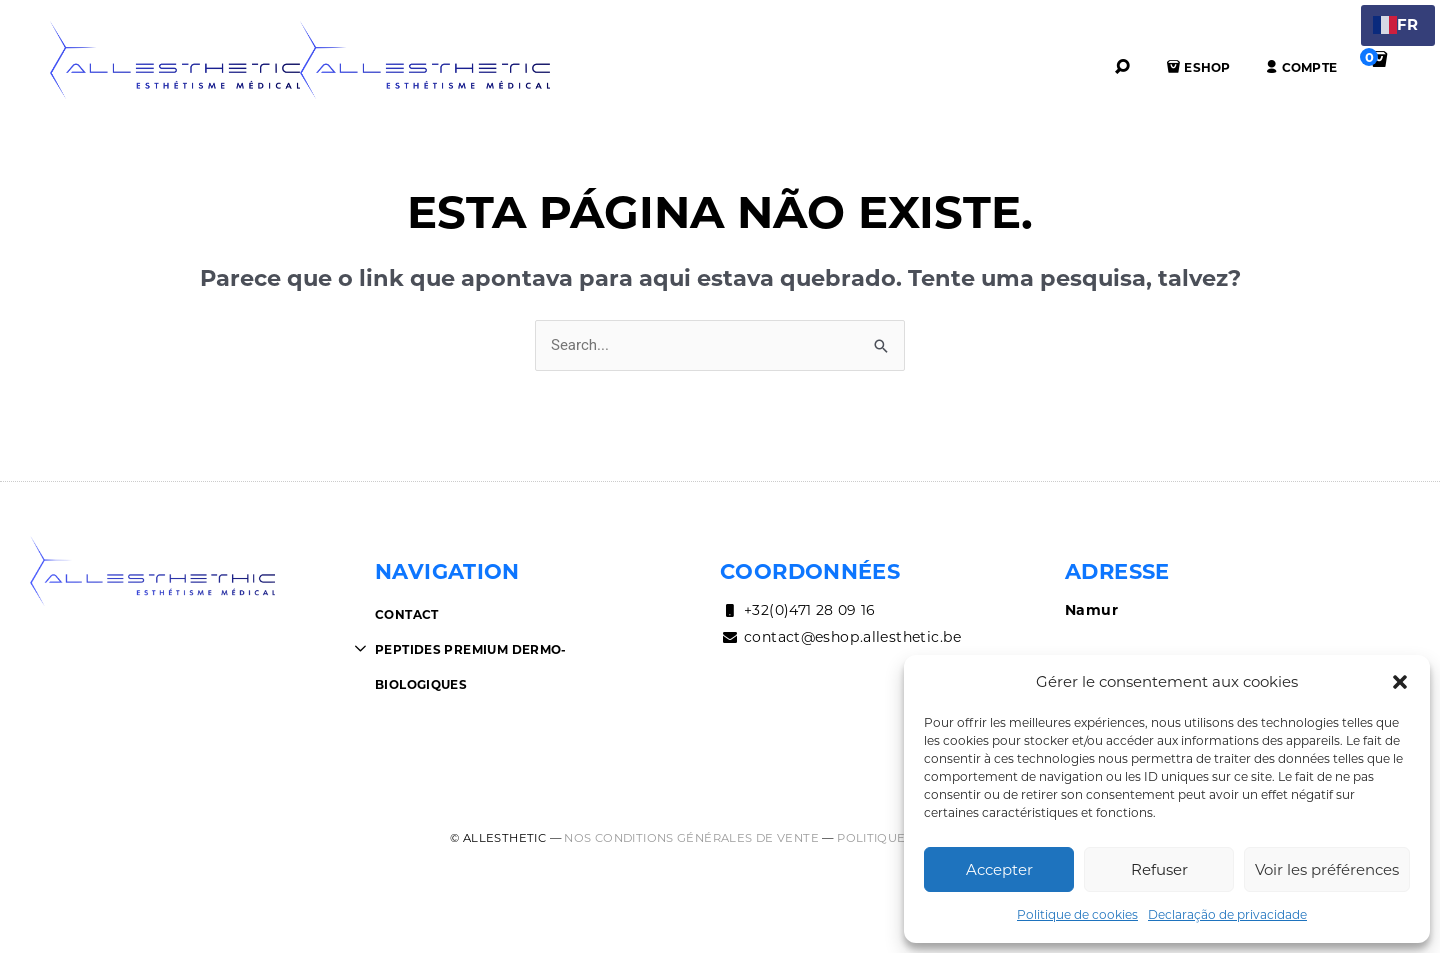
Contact (407, 614)
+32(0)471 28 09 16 (798, 610)
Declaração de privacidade (1227, 914)
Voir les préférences (1327, 869)
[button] (1400, 682)
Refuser (1159, 869)
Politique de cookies (1077, 914)
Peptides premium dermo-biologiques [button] (471, 667)
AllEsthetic (175, 60)
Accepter (999, 869)
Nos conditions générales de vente (691, 838)
